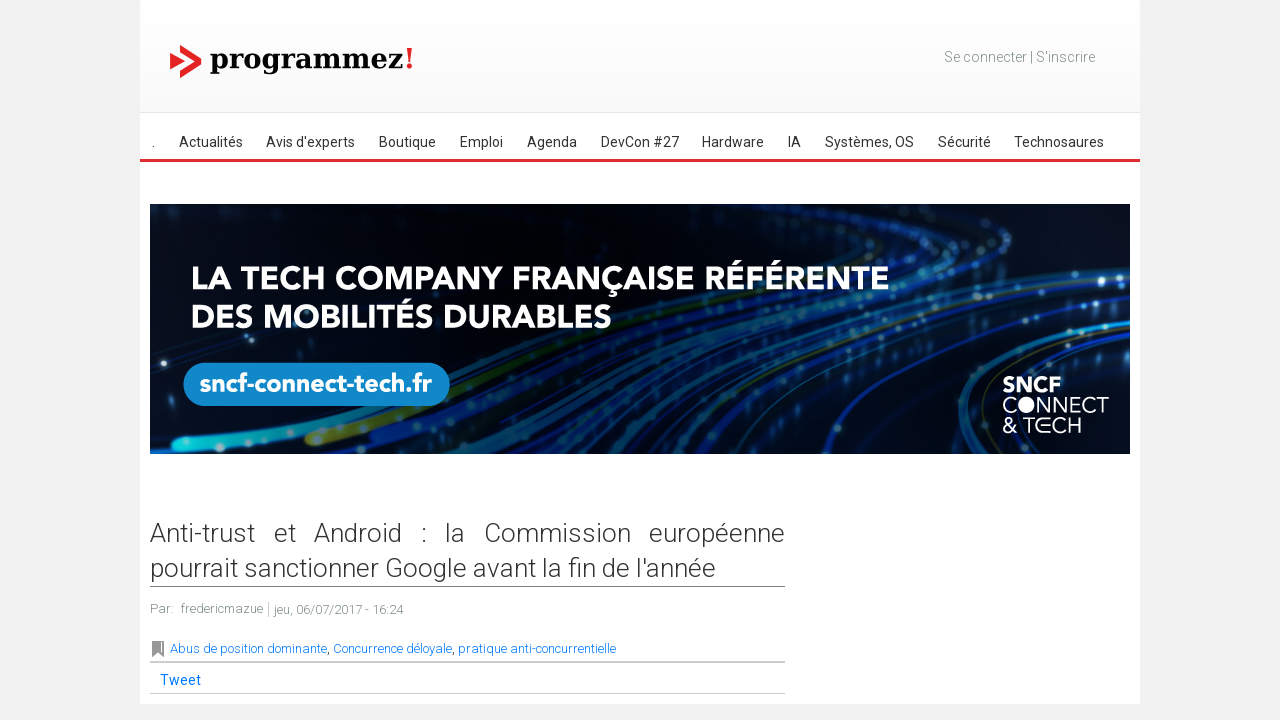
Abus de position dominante (248, 648)
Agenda (552, 142)
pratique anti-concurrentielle (537, 648)
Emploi (481, 142)
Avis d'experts (310, 142)
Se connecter (985, 57)
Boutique (407, 142)
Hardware (733, 142)
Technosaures (1059, 142)
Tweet (180, 680)
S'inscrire (1065, 57)
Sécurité (964, 142)
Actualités (211, 142)
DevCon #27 (640, 142)
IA (794, 142)
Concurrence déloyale (392, 648)
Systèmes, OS (869, 142)
